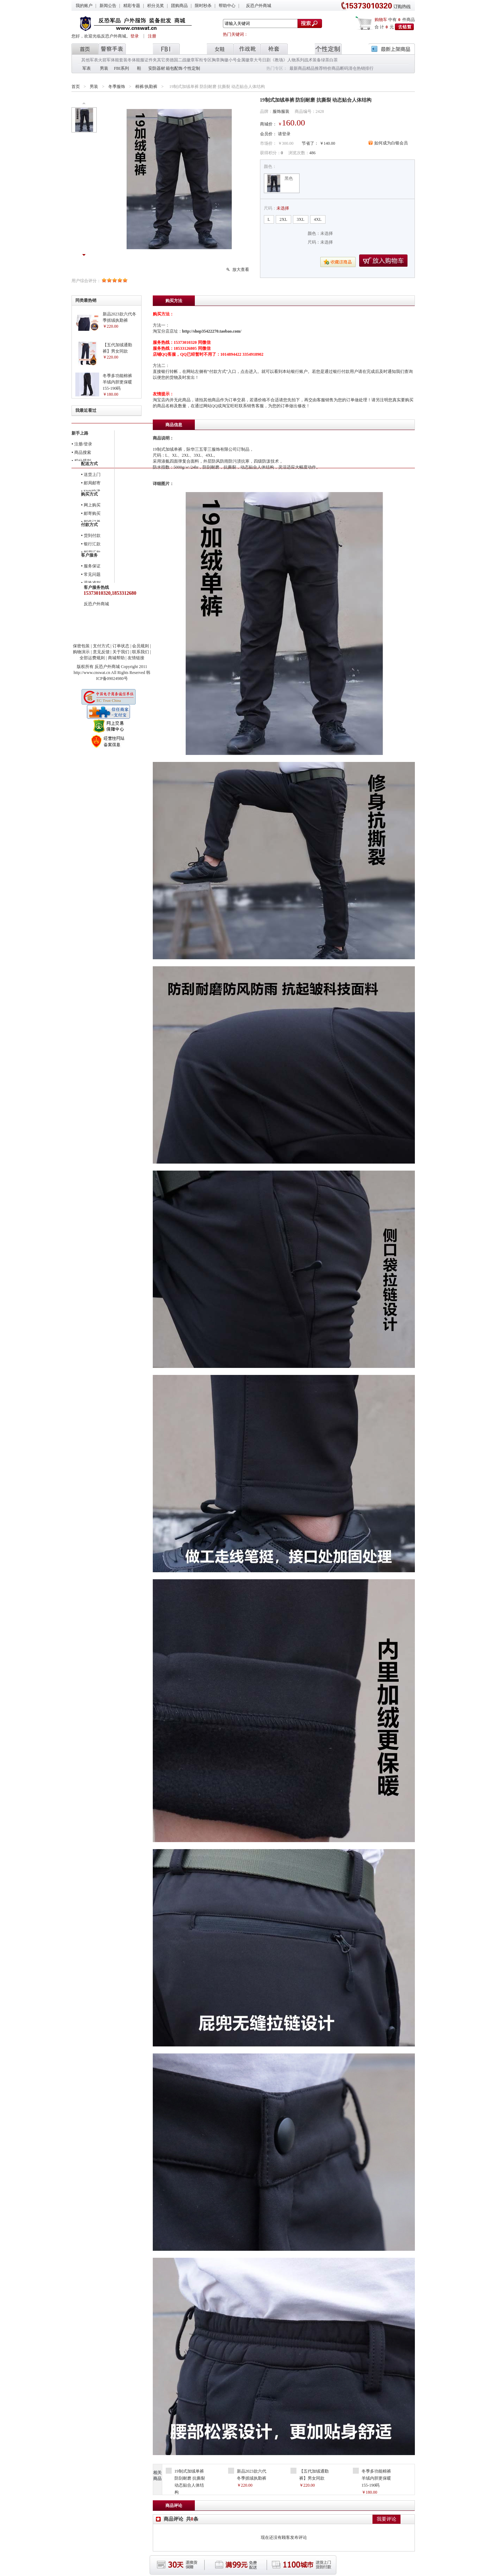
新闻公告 (108, 5)
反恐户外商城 (258, 5)
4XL (318, 219)
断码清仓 (348, 68)
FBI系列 (121, 68)
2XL (283, 219)
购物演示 (81, 651)
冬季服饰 (116, 86)
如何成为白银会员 (391, 143)
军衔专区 (203, 59)
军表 (86, 68)
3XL (300, 219)
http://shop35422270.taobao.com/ (211, 331)
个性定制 (191, 68)
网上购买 (92, 505)
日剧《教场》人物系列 (283, 59)
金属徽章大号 (249, 59)
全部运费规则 (92, 657)
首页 (75, 86)
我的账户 (84, 5)
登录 (135, 36)
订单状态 (120, 645)
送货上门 (92, 474)
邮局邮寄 (92, 483)
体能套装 (119, 59)
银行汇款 (92, 543)
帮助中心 (227, 5)
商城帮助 (116, 657)
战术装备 (312, 59)
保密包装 (81, 645)
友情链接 (136, 657)
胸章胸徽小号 (224, 59)
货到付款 (92, 535)
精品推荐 (314, 68)
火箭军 (104, 59)
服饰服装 (281, 111)
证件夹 (150, 59)
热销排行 (365, 68)
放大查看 (240, 269)
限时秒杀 (203, 5)
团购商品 (179, 5)
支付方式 (101, 645)
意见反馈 (101, 651)
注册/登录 (83, 444)
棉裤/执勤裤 (146, 86)
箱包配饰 (174, 68)
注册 (152, 36)
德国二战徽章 (182, 59)
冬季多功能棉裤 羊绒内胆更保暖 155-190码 (117, 382)
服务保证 (92, 566)
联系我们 (140, 651)
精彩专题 (131, 5)
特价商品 (331, 68)
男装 (104, 68)
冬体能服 (136, 59)
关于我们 (120, 651)
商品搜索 (82, 452)
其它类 (163, 59)
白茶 (333, 59)
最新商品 (297, 68)
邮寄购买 (92, 513)
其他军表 (89, 59)
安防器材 (156, 68)
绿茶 (325, 59)
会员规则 (140, 645)
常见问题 (92, 574)
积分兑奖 (155, 5)
